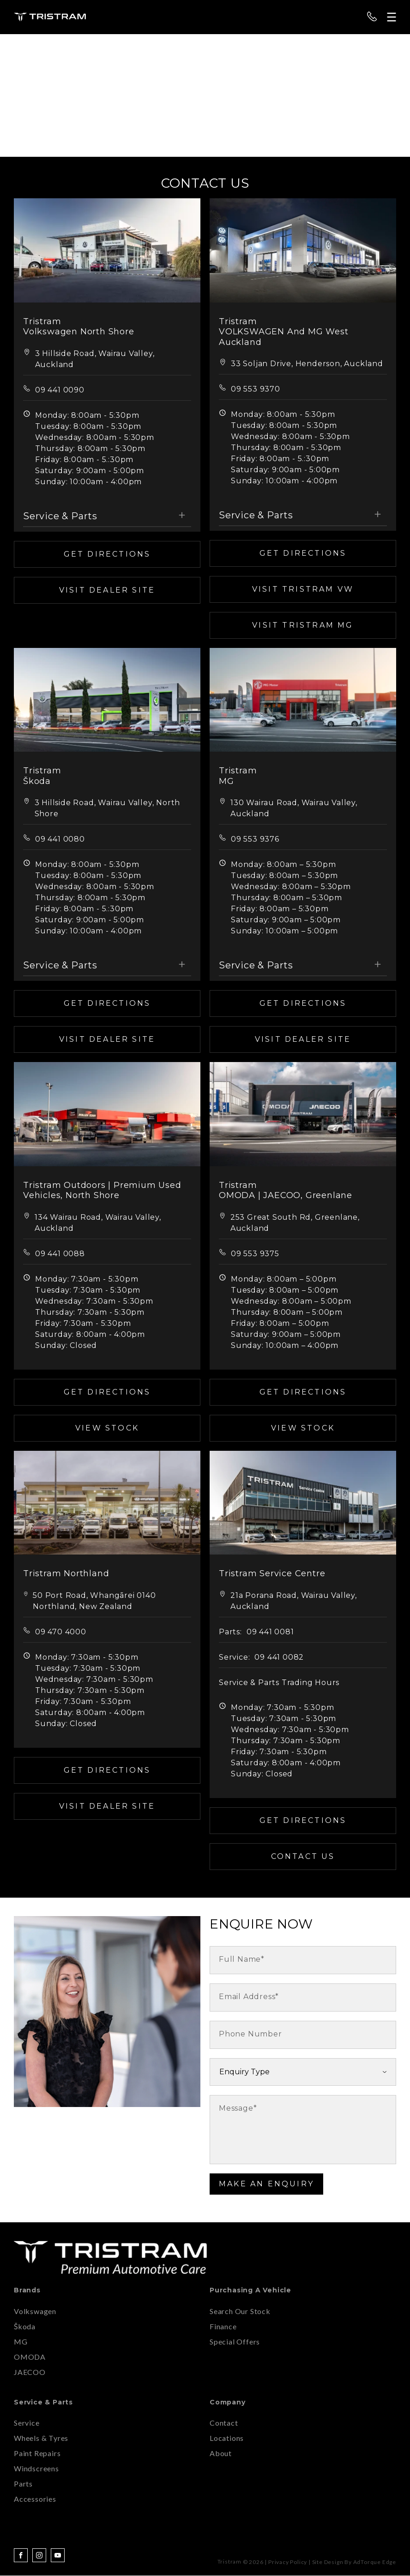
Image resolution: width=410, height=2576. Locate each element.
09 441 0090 (59, 390)
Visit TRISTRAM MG (302, 625)
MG (21, 2341)
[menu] (391, 17)
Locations (227, 2438)
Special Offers (235, 2341)
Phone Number (250, 2034)
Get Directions (107, 554)
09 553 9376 (255, 839)
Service (27, 2422)
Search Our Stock (240, 2311)
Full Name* (242, 1959)
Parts (23, 2483)
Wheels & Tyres (41, 2438)
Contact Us (303, 1856)
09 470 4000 (60, 1631)
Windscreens (36, 2468)
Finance (223, 2326)
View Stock (107, 1428)
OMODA (30, 2356)
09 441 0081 (270, 1631)
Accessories (35, 2498)
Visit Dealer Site (107, 590)
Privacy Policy (287, 2561)
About (221, 2453)
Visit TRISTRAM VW (303, 589)
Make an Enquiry (266, 2183)
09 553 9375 (255, 1253)
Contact (224, 2422)
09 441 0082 (279, 1657)
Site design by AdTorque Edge (354, 2561)
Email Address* (249, 1996)
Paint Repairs (37, 2453)
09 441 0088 (60, 1253)
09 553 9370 (255, 389)
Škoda (25, 2326)
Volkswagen (35, 2311)
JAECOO (30, 2372)
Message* (238, 2108)
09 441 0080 (60, 839)
